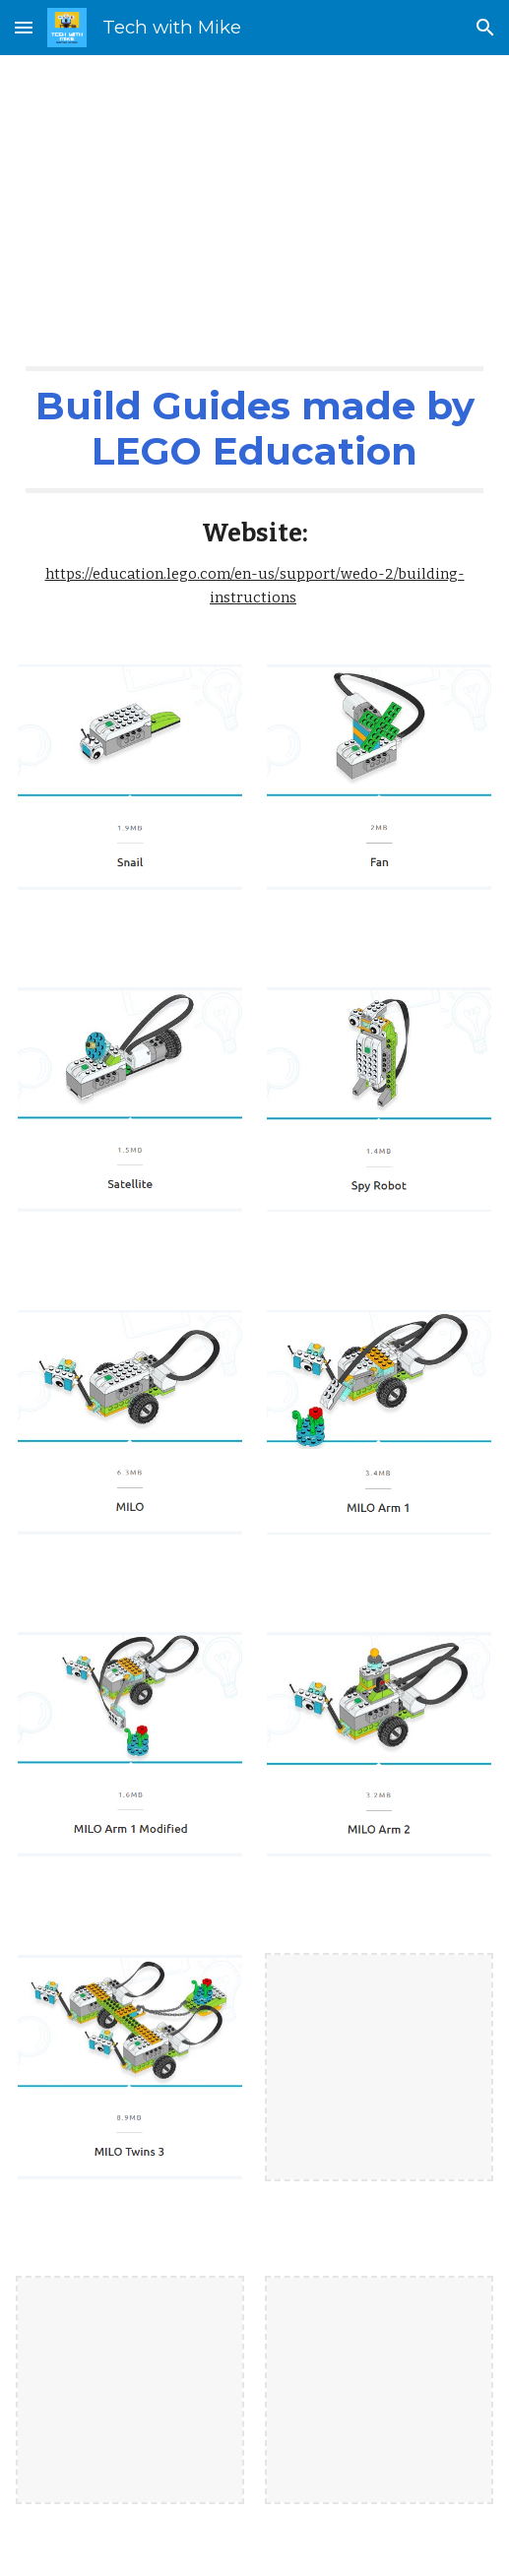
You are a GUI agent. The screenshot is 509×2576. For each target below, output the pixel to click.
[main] (255, 194)
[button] (23, 27)
